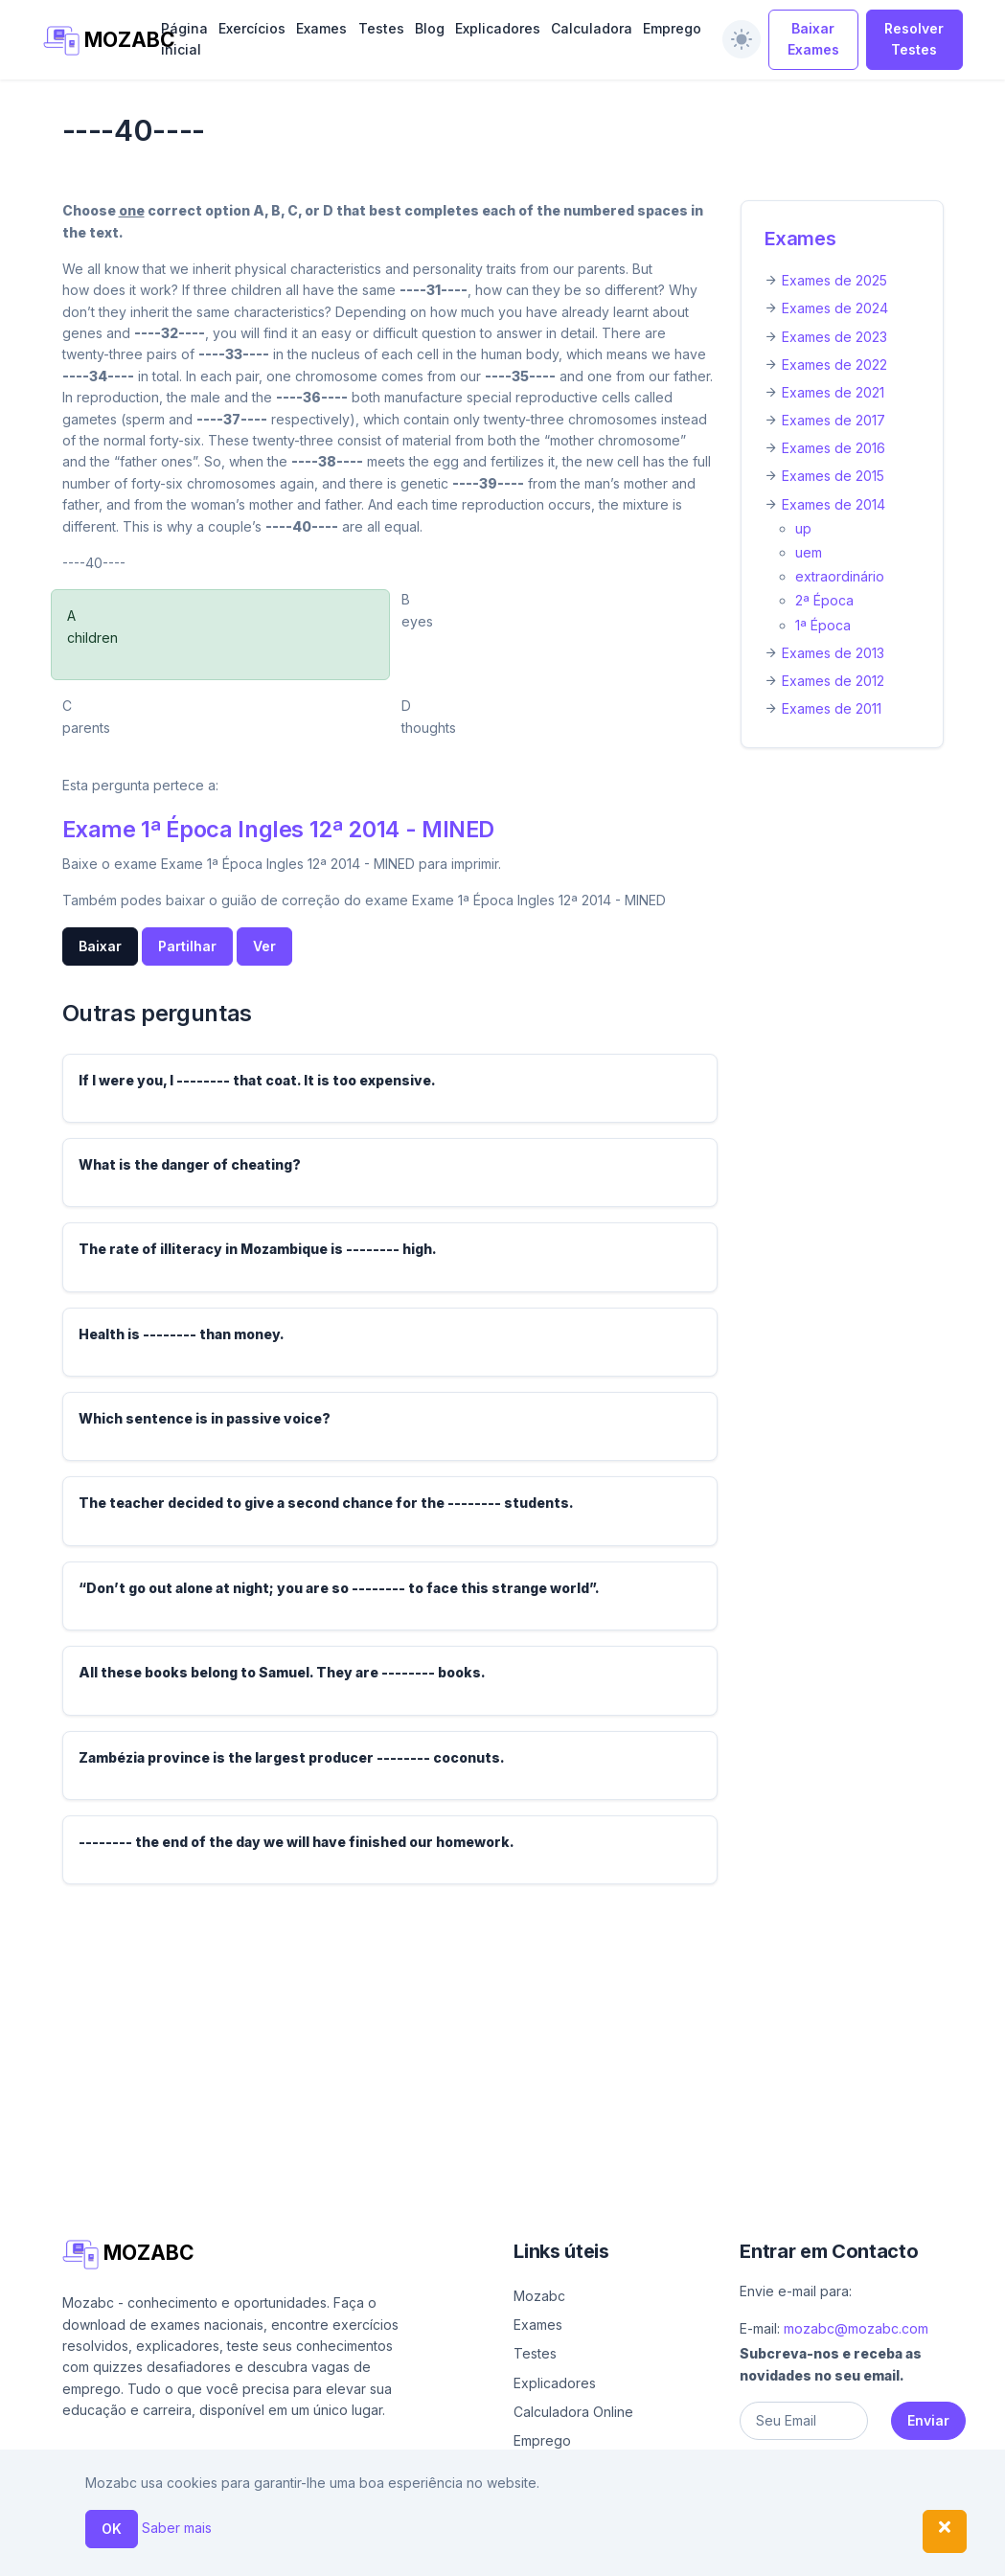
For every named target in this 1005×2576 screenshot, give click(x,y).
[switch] (741, 39)
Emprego (672, 28)
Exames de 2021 (833, 392)
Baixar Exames (813, 38)
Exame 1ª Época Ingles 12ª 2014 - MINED (278, 829)
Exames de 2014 (833, 504)
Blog (430, 28)
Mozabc (539, 2296)
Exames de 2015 (833, 475)
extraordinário (839, 576)
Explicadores (497, 28)
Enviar (928, 2420)
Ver (264, 946)
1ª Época (823, 625)
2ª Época (824, 600)
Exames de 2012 (833, 680)
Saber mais (177, 2527)
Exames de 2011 (831, 708)
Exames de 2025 (834, 280)
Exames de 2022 (834, 364)
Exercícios (252, 28)
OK (112, 2528)
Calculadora (591, 28)
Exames (321, 28)
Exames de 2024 (835, 308)
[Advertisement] (503, 2034)
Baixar (100, 946)
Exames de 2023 (834, 337)
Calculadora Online (573, 2412)
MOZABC (92, 41)
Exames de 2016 (833, 448)
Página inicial (184, 38)
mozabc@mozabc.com (856, 2328)
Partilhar (187, 946)
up (803, 528)
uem (808, 552)
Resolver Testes (914, 38)
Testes (381, 28)
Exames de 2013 (833, 653)
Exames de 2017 (833, 420)
